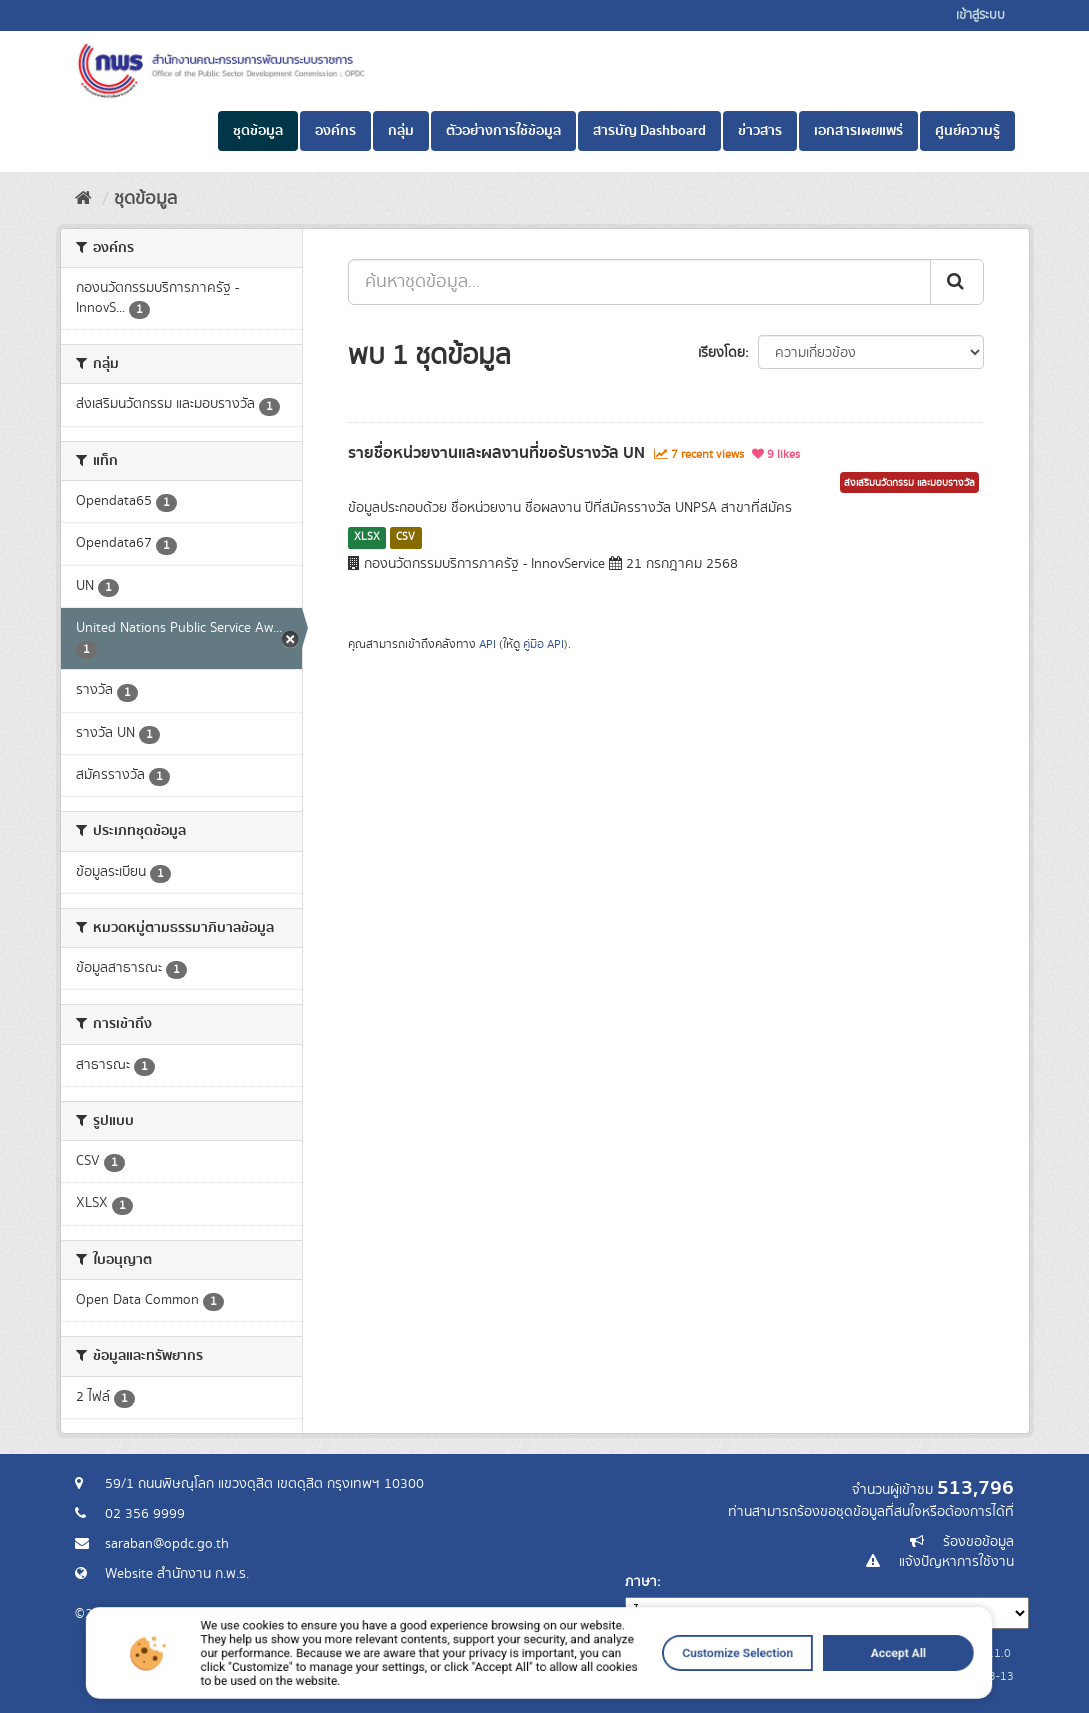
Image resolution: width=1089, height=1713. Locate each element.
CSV (405, 537)
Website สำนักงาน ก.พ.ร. (177, 1574)
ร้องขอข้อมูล (978, 1542)
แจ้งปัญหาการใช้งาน (956, 1562)
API (487, 644)
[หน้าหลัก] (83, 199)
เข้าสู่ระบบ (980, 15)
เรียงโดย (721, 353)
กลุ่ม (401, 131)
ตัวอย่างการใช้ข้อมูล (503, 131)
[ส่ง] (957, 282)
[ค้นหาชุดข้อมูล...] (639, 282)
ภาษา (641, 1582)
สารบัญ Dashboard (649, 131)
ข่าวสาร (760, 131)
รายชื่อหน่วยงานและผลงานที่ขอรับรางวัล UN (496, 453)
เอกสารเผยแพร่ (858, 131)
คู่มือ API (543, 644)
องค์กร (335, 131)
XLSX (367, 537)
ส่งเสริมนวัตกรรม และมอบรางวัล (909, 483)
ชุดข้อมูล (258, 131)
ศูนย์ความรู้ (967, 131)
